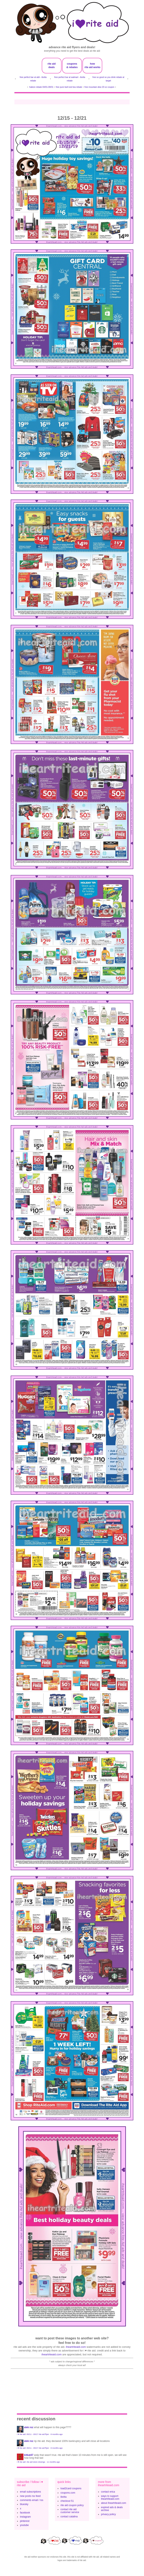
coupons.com (67, 2492)
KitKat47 (28, 2455)
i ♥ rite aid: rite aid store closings (31, 2462)
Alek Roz (28, 2427)
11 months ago (53, 2462)
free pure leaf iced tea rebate (69, 87)
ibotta (63, 2496)
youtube (24, 2525)
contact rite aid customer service (69, 2511)
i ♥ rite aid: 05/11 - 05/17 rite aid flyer (33, 2434)
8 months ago (57, 2434)
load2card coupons (70, 2488)
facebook (25, 2512)
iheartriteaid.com (76, 2346)
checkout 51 (67, 2501)
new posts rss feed (30, 2496)
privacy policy (108, 2514)
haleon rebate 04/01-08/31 (41, 87)
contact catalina (69, 2516)
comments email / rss (31, 2500)
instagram (25, 2516)
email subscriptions (30, 2491)
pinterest (24, 2521)
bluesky (24, 2504)
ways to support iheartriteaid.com (110, 2497)
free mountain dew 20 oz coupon (99, 87)
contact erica (108, 2491)
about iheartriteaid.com (113, 2503)
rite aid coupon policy (72, 2505)
